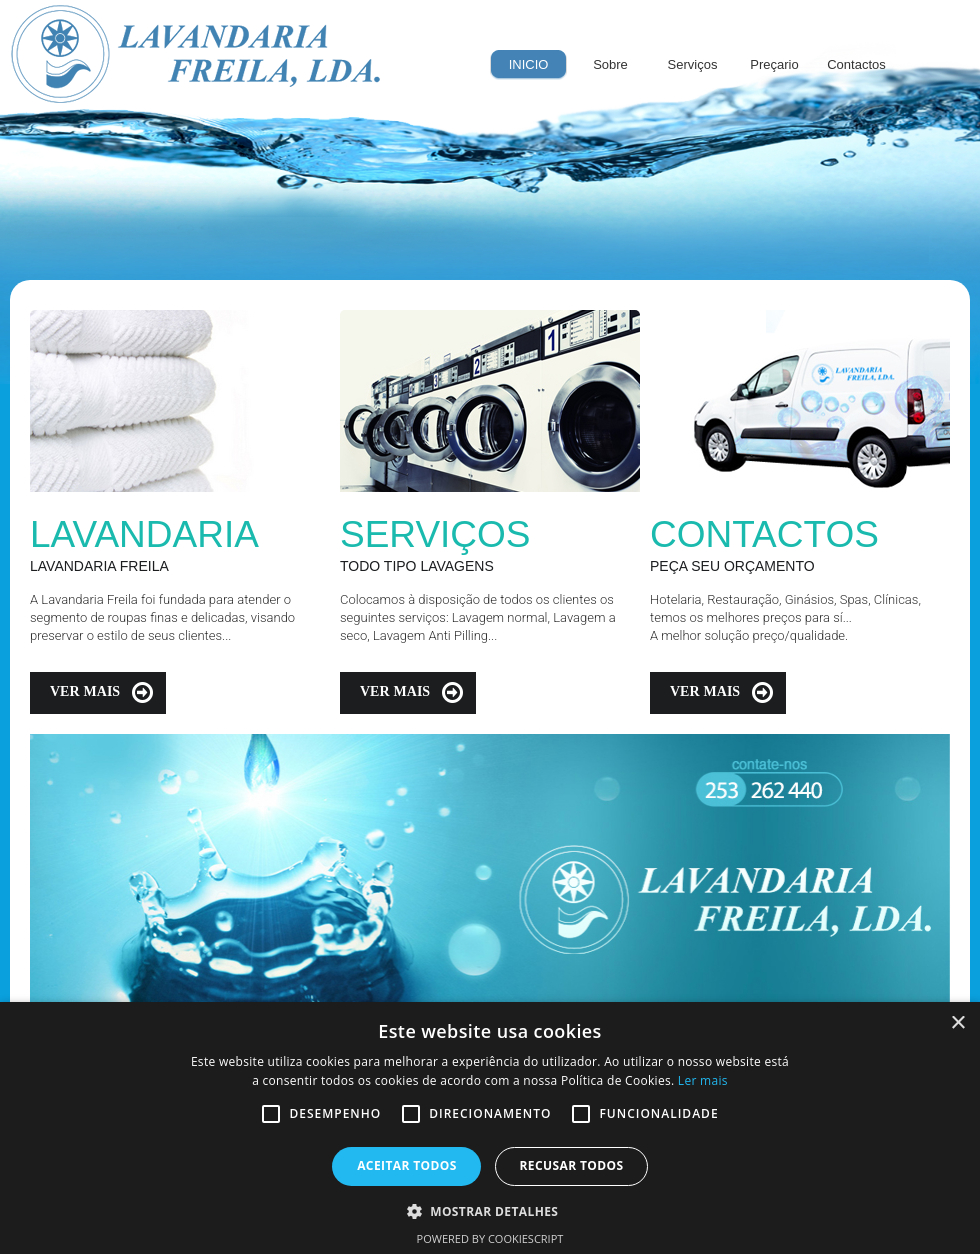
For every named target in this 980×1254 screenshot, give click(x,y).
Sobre (610, 64)
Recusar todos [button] (571, 1165)
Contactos (856, 64)
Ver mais (85, 691)
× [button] (957, 1023)
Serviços (693, 64)
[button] (490, 1210)
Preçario (774, 64)
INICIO (529, 64)
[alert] (490, 1128)
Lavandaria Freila (196, 54)
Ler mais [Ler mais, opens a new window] (703, 1080)
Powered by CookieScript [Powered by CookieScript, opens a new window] (490, 1238)
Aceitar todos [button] (407, 1165)
